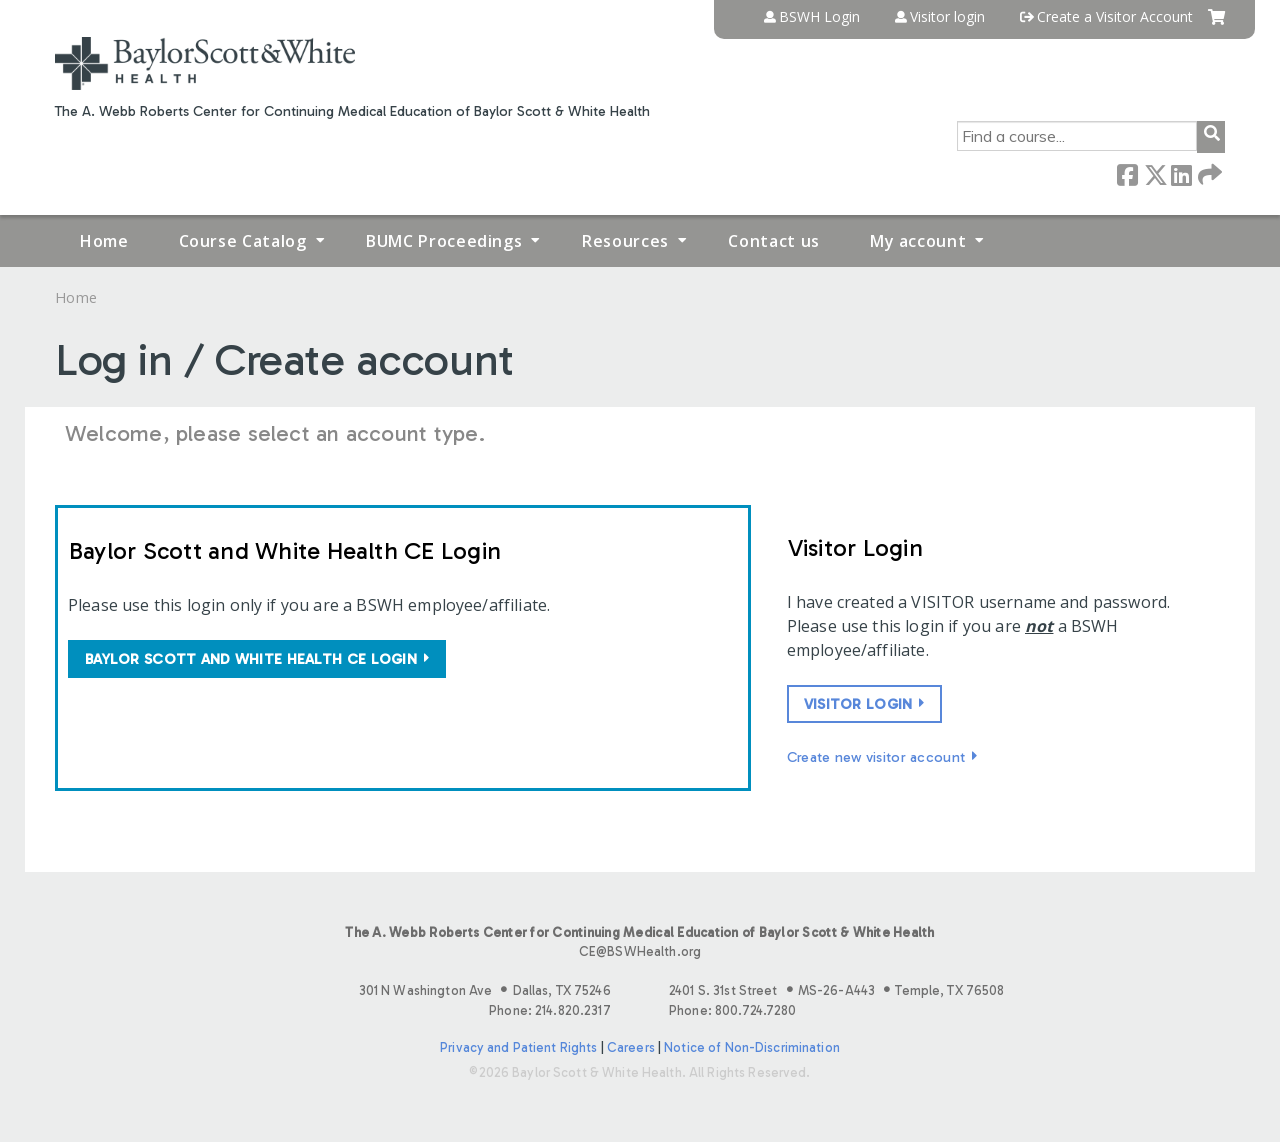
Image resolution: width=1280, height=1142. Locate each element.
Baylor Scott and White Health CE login (251, 659)
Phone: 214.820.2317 (549, 1010)
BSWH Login (819, 17)
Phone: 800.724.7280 (732, 1010)
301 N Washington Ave (485, 990)
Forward (1208, 173)
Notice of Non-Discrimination (752, 1047)
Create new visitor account (876, 757)
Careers (631, 1047)
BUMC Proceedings (444, 241)
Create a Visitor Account (1115, 17)
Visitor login (947, 17)
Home (104, 241)
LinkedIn (1181, 173)
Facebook (1127, 173)
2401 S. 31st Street (836, 990)
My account (918, 241)
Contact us (773, 241)
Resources (625, 241)
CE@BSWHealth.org (640, 951)
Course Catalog (243, 241)
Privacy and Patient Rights (518, 1047)
